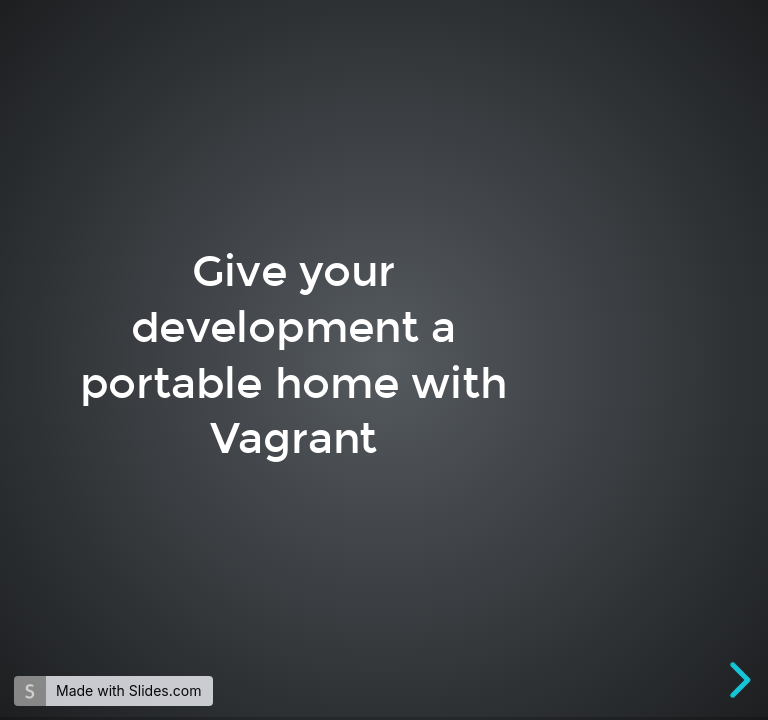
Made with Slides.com (128, 690)
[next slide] (737, 680)
